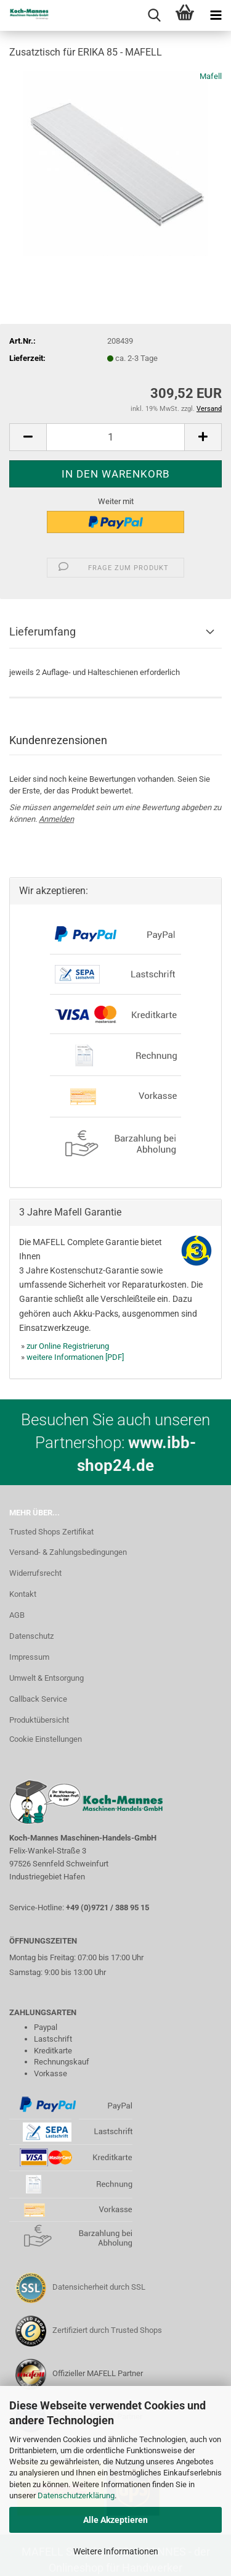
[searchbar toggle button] (154, 15)
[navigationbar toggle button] (215, 15)
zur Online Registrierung (67, 1346)
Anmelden (56, 819)
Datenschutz (31, 1636)
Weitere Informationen (115, 2551)
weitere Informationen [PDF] (75, 1357)
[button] (27, 437)
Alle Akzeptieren (115, 2520)
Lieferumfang (42, 631)
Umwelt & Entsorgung (46, 1678)
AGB (17, 1615)
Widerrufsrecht (35, 1573)
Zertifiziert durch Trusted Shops (107, 2330)
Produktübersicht (39, 1720)
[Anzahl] (115, 437)
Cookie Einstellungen (45, 1739)
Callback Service (38, 1699)
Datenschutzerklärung (76, 2495)
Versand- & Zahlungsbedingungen (68, 1552)
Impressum (29, 1657)
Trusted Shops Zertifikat (51, 1531)
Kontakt (22, 1594)
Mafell (211, 76)
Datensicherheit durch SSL (98, 2287)
